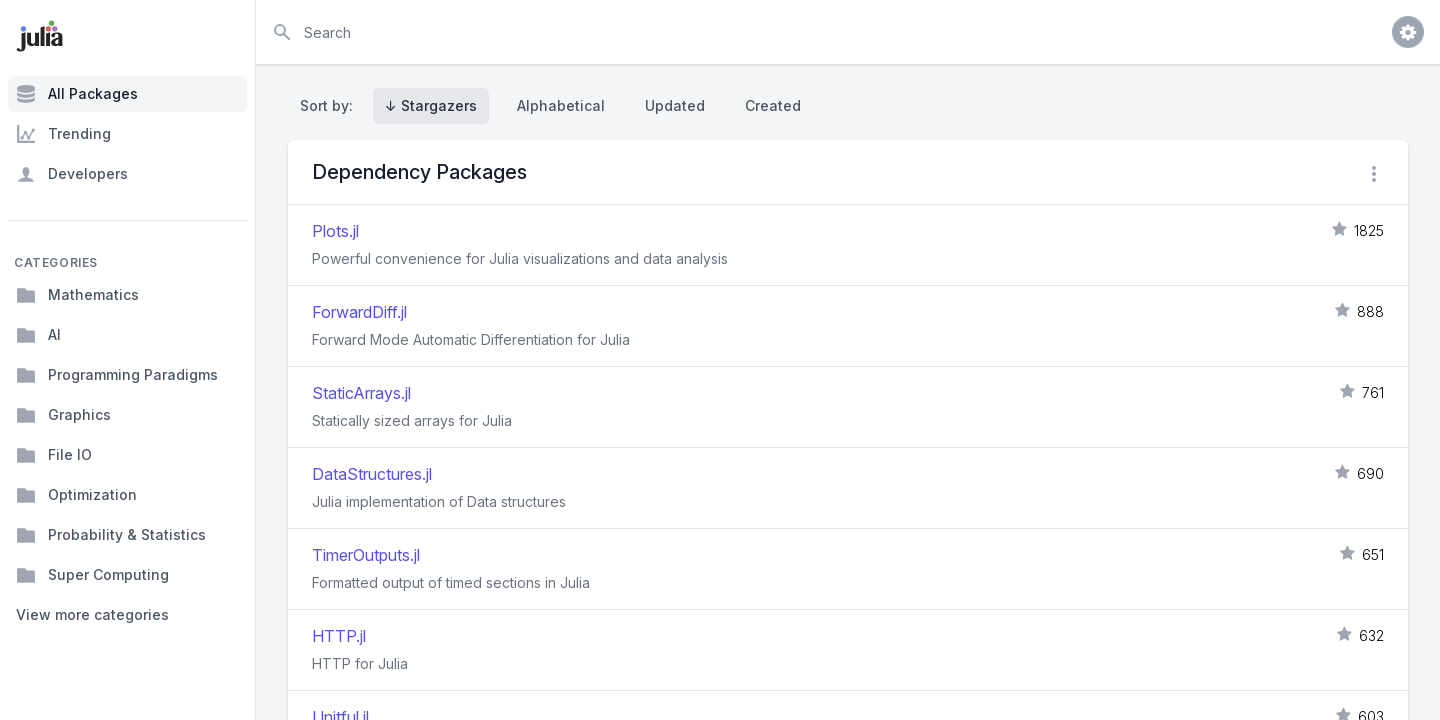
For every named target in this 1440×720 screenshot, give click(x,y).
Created (773, 105)
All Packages (77, 94)
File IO (54, 455)
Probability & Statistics (111, 535)
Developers (72, 174)
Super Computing (92, 575)
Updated (675, 105)
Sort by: (330, 105)
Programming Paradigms (117, 375)
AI (38, 335)
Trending (63, 134)
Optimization (76, 495)
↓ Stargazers (431, 105)
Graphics (63, 415)
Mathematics (77, 295)
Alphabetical (561, 105)
